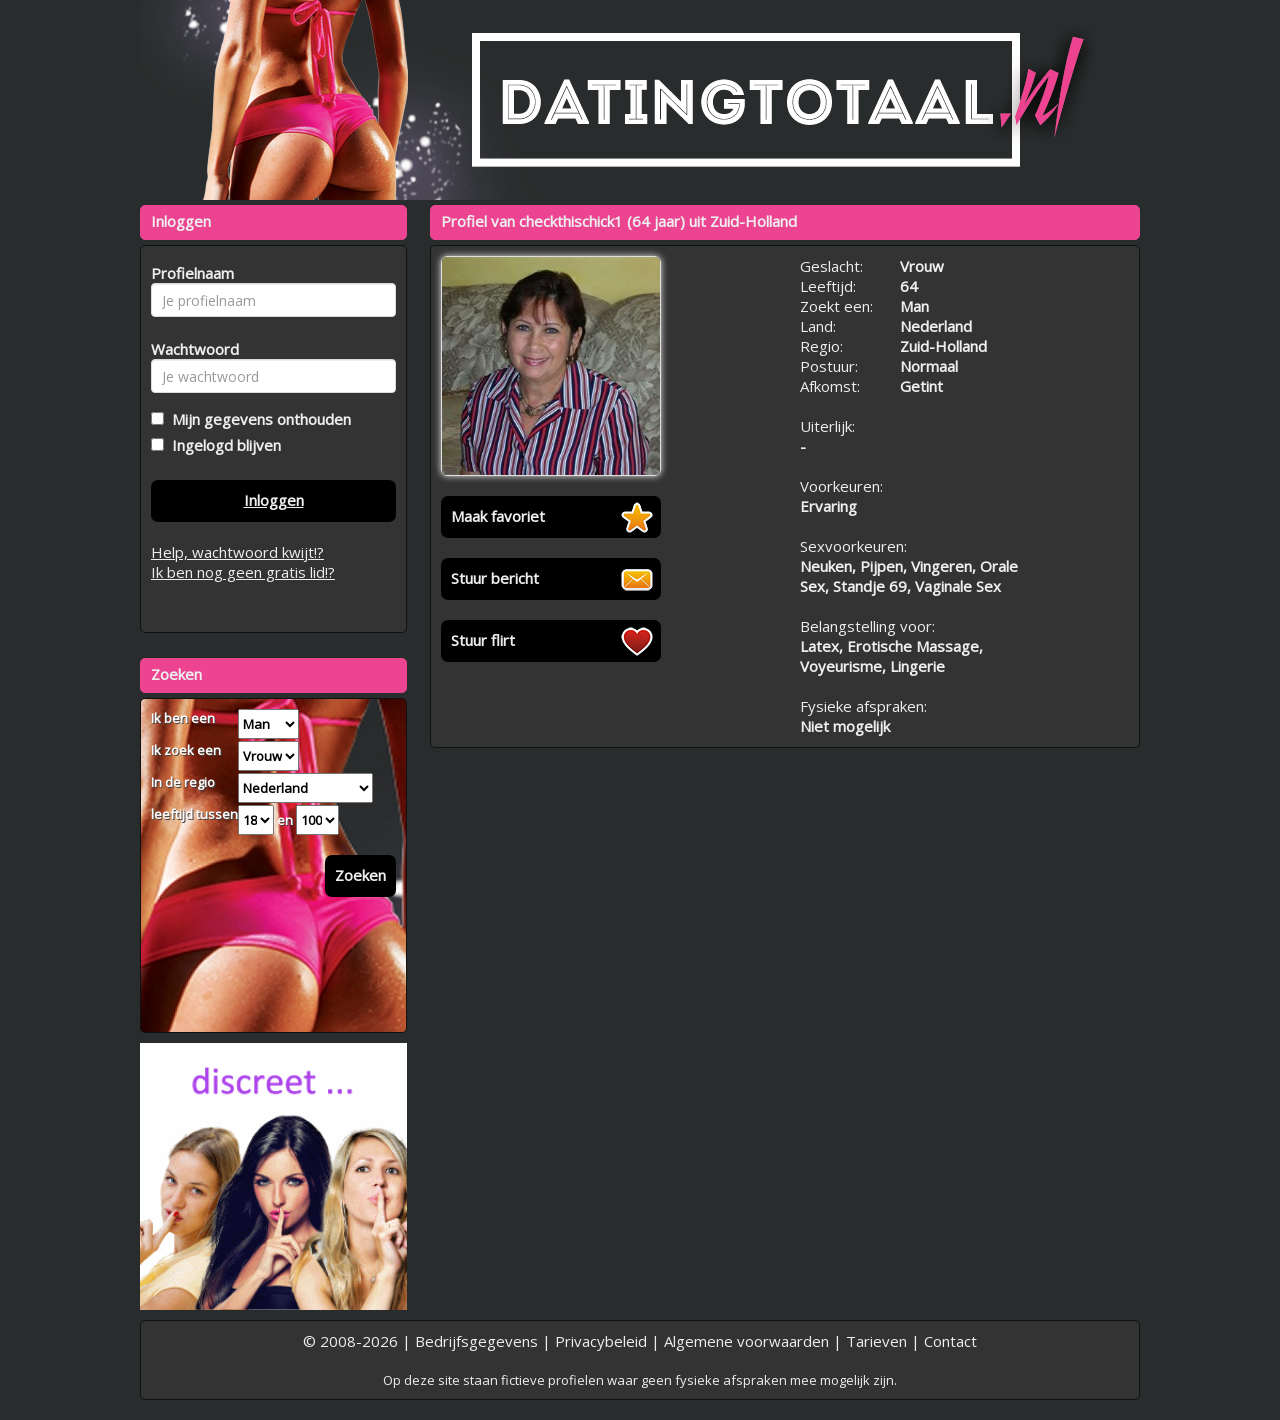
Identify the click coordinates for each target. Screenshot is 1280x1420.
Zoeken (360, 875)
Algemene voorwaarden (746, 1341)
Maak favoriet (498, 516)
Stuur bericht (495, 578)
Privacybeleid (601, 1341)
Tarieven (876, 1341)
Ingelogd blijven (222, 445)
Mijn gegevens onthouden (257, 419)
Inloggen (274, 500)
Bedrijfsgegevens (476, 1341)
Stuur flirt (483, 640)
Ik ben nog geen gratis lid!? (243, 572)
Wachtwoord (189, 349)
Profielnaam (189, 273)
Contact (950, 1341)
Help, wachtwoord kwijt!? (237, 552)
